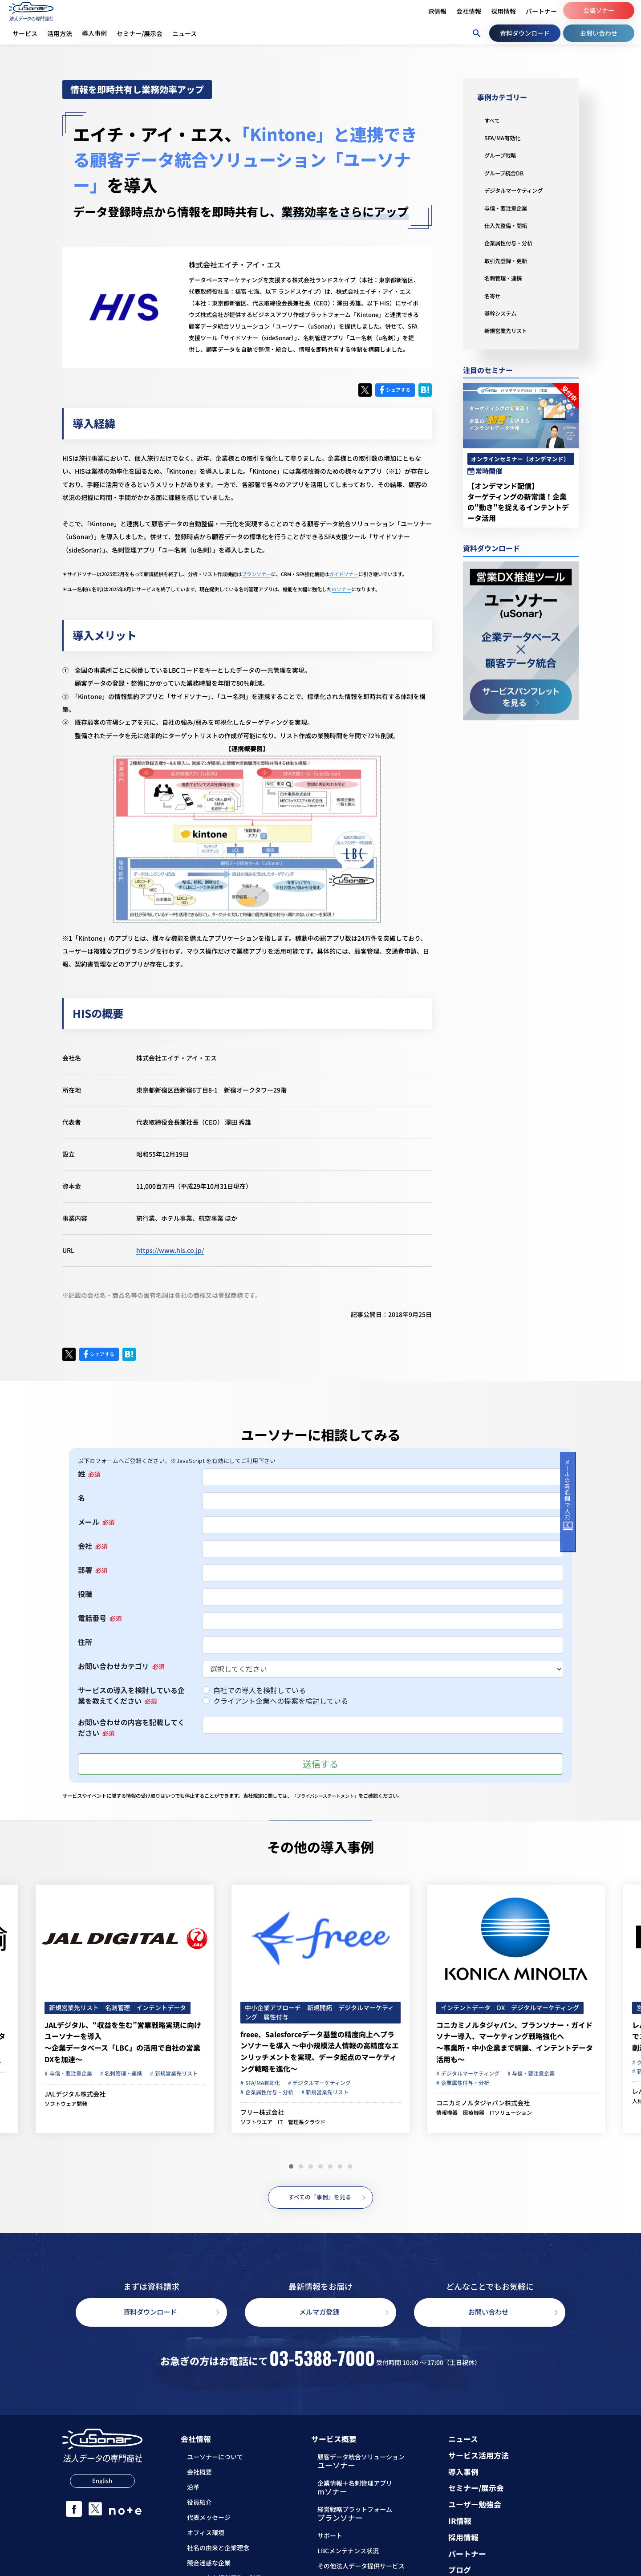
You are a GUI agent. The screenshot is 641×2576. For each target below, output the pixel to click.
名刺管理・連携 (506, 277)
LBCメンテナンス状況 (348, 2554)
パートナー (467, 2556)
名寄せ (493, 295)
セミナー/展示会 (476, 2491)
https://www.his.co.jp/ (170, 1250)
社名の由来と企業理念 (218, 2550)
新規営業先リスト (509, 330)
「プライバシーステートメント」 (328, 1795)
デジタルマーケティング (518, 190)
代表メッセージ (209, 2520)
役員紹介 (199, 2505)
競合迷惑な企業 (209, 2565)
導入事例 (463, 2474)
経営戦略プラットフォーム (354, 2517)
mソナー (341, 589)
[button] (291, 2166)
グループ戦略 (502, 154)
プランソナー (256, 573)
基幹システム (503, 313)
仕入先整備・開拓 (509, 225)
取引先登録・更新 (509, 260)
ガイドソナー (343, 573)
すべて (493, 120)
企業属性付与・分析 (512, 242)
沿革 (193, 2490)
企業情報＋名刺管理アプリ (354, 2491)
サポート (329, 2538)
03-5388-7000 (322, 2360)
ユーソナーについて (215, 2459)
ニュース (463, 2442)
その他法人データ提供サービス (361, 2569)
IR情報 (459, 2523)
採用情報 (463, 2540)
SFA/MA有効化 (505, 137)
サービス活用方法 (478, 2458)
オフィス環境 (205, 2535)
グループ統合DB (507, 172)
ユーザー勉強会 (474, 2507)
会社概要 (199, 2474)
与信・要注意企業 (509, 207)
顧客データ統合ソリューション (361, 2464)
